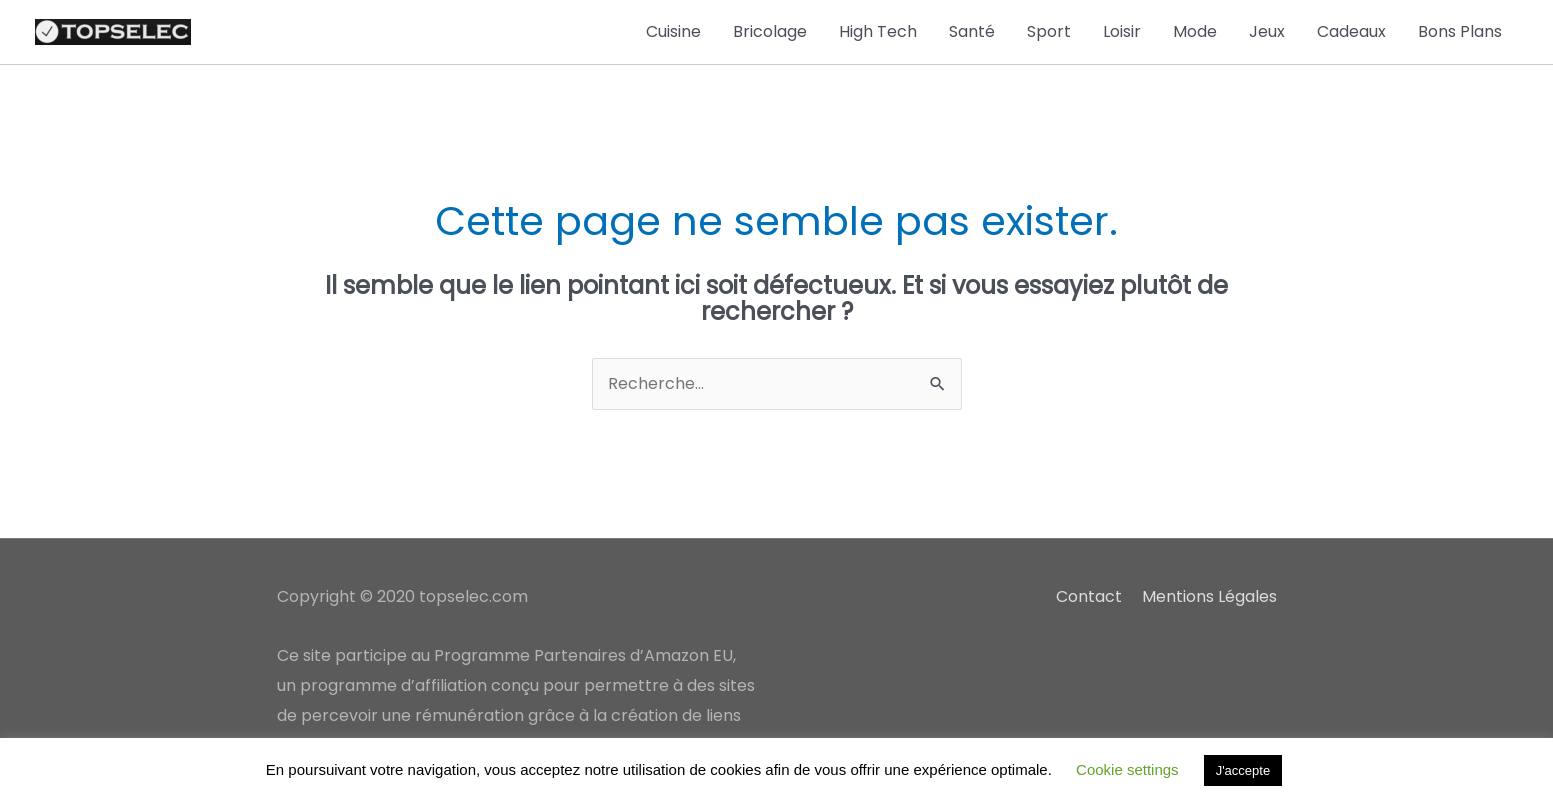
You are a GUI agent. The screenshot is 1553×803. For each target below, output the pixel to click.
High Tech (878, 31)
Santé (972, 31)
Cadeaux (1351, 31)
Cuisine (673, 31)
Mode (1195, 31)
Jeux (1267, 31)
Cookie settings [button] (1127, 769)
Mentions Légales (1209, 596)
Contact (1089, 596)
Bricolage (770, 31)
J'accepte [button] (1243, 770)
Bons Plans (1460, 31)
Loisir (1122, 31)
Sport (1049, 31)
